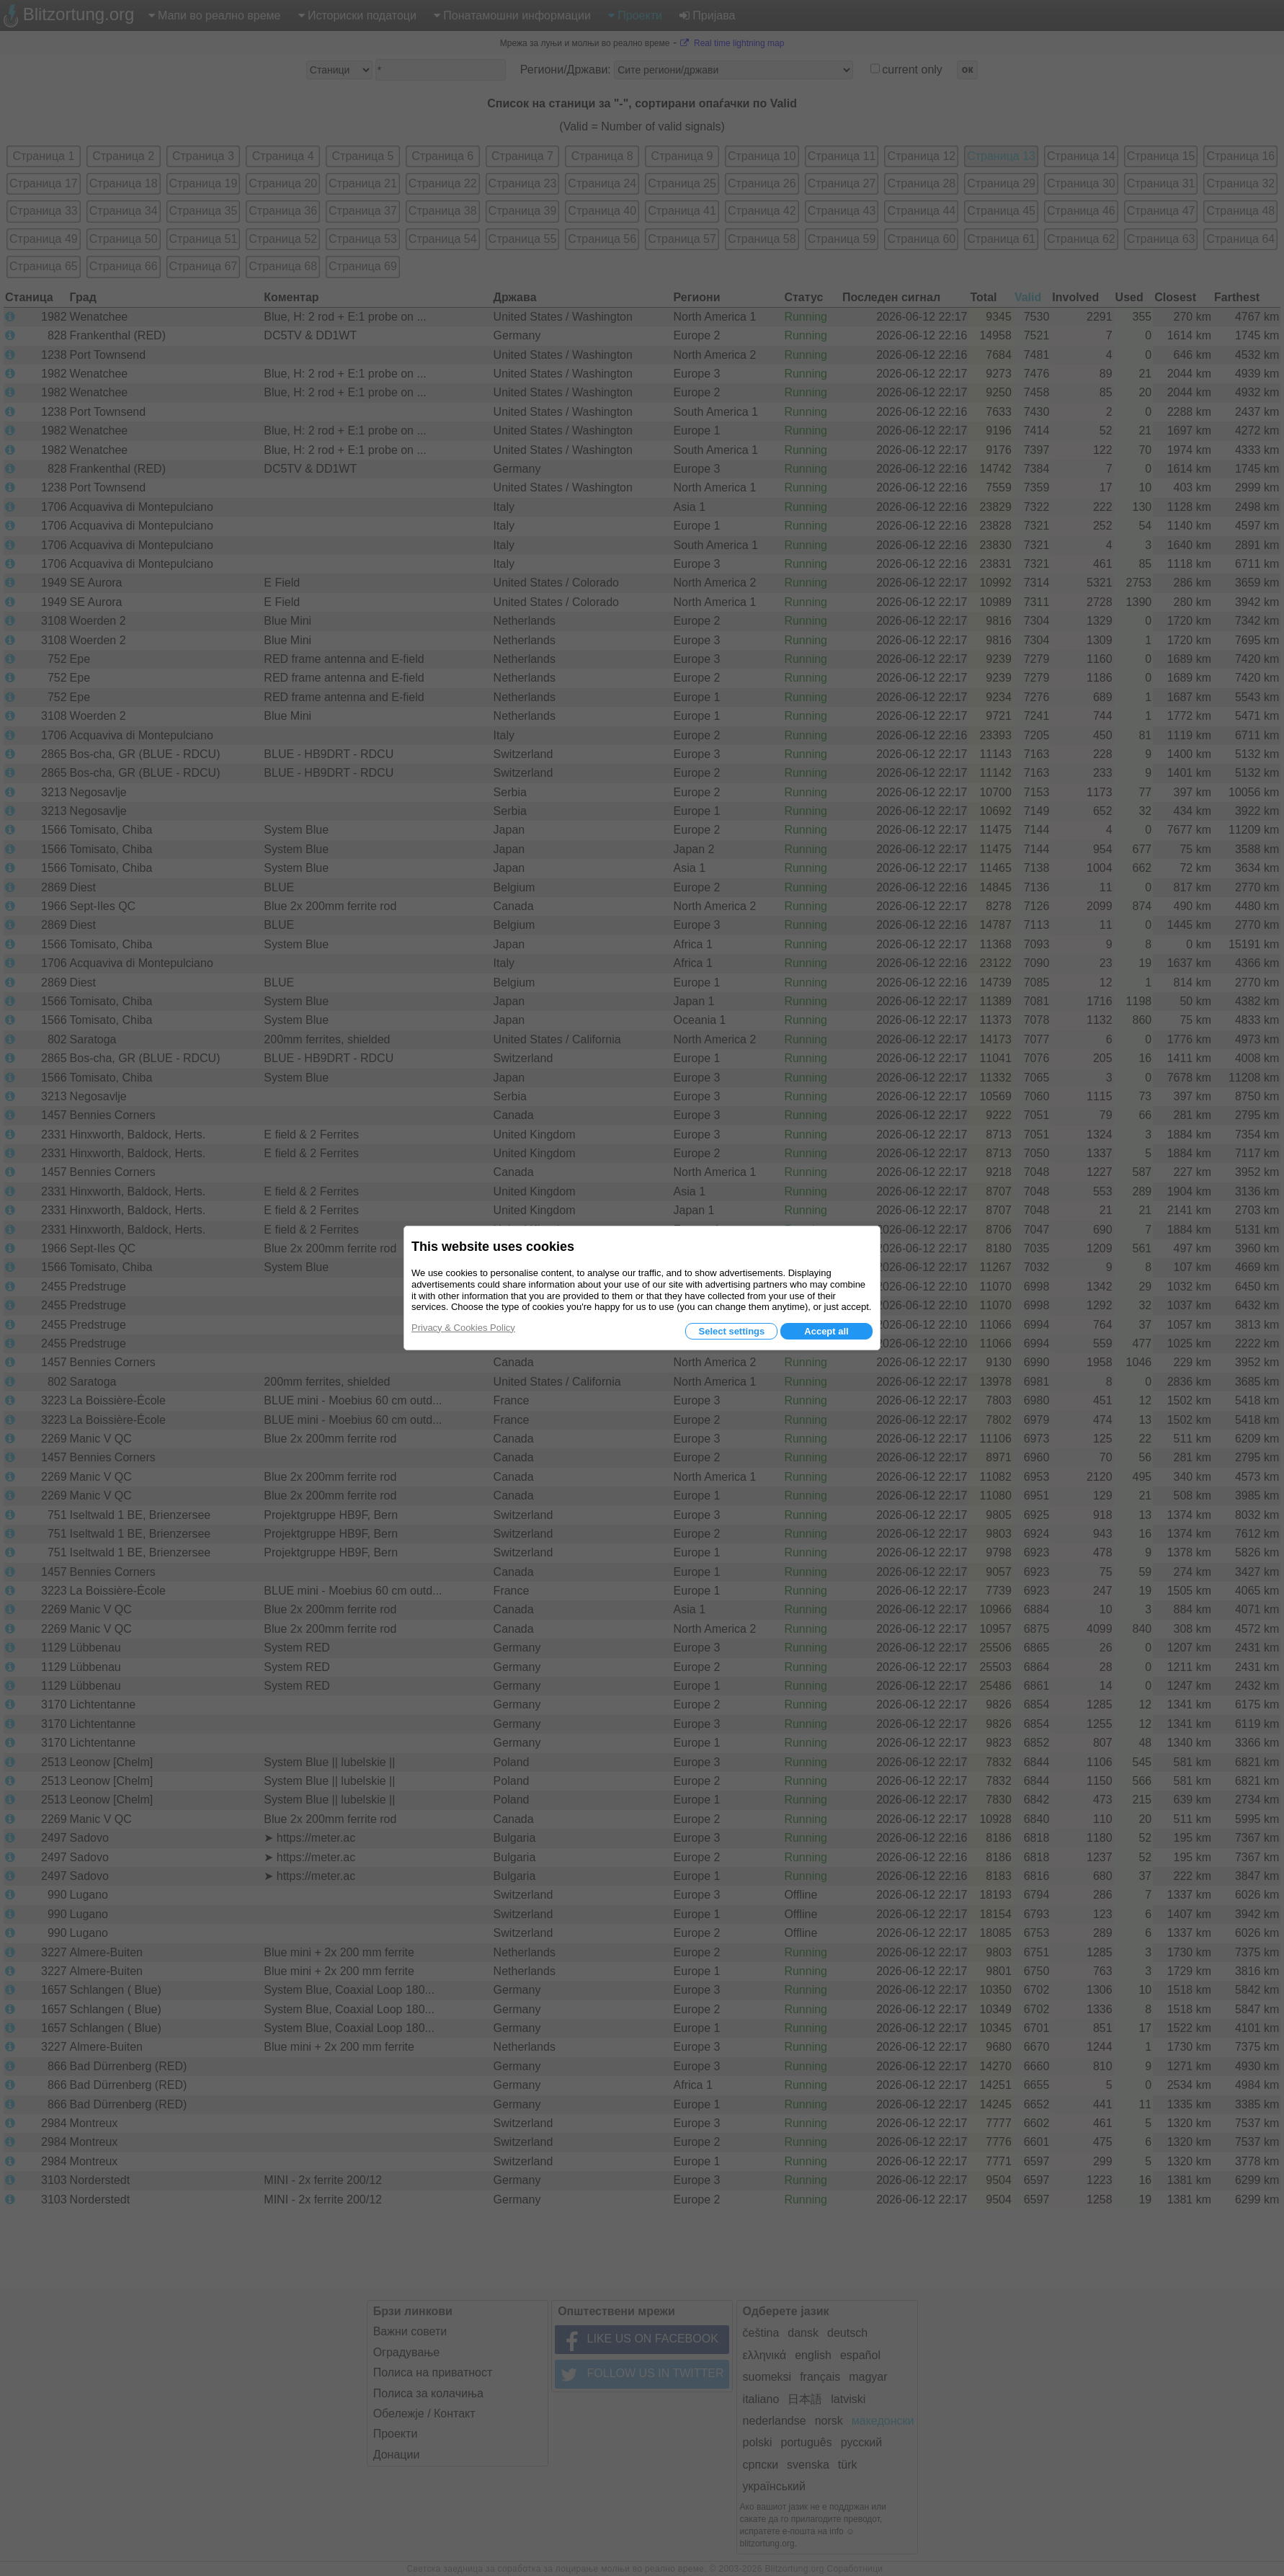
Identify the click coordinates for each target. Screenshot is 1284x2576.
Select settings (731, 1331)
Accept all (826, 1331)
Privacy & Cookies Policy (463, 1327)
